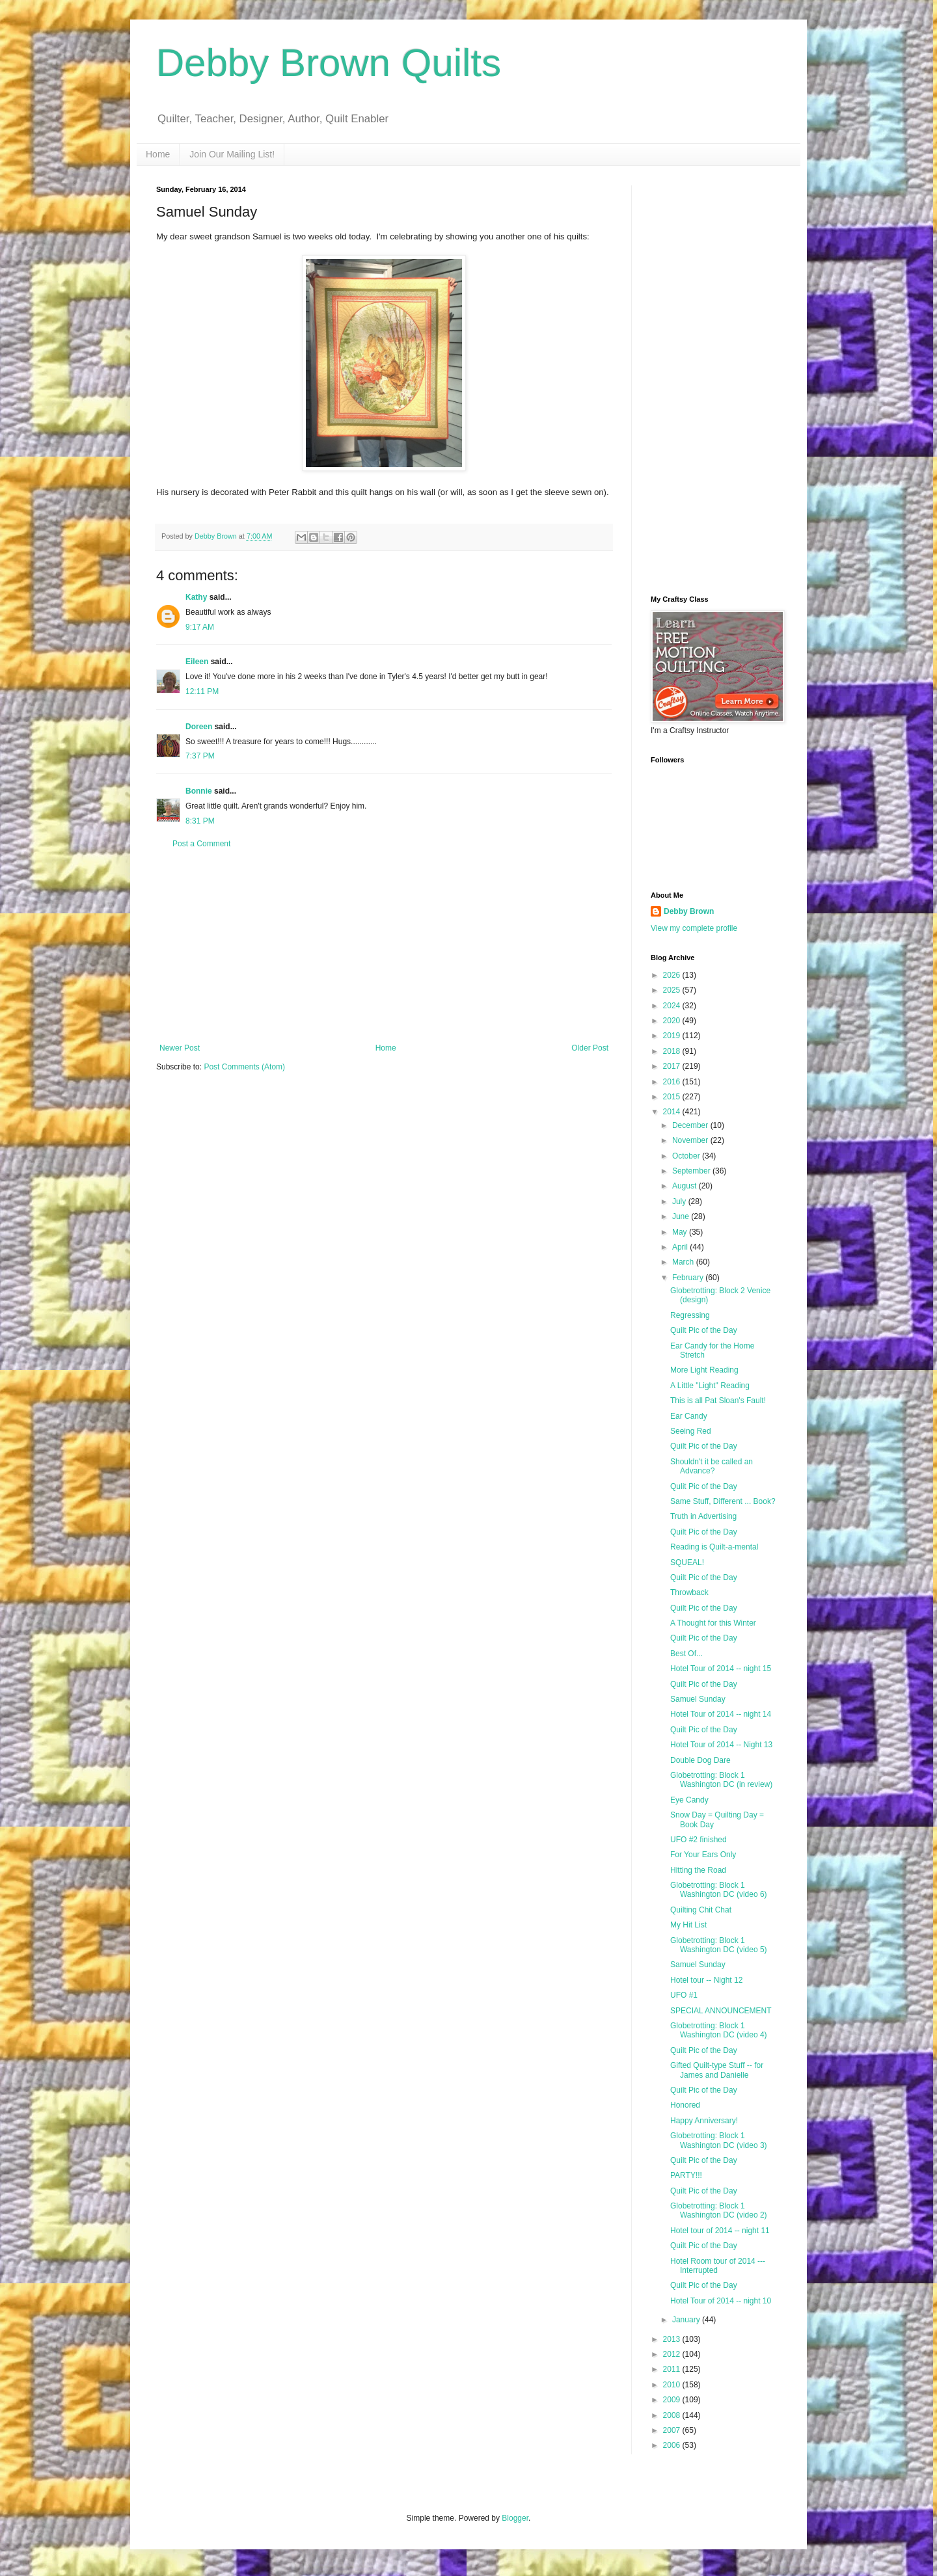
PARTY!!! (686, 2175)
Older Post (589, 1048)
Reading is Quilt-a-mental (714, 1546)
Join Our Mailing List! (232, 154)
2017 (673, 1066)
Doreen (198, 726)
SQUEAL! (687, 1562)
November (691, 1140)
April (681, 1247)
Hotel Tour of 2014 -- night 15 (720, 1668)
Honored (685, 2105)
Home (158, 154)
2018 (673, 1051)
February (688, 1277)
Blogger (515, 2518)
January (687, 2319)
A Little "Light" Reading (710, 1385)
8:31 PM (200, 820)
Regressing (690, 1315)
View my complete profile (694, 928)
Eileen (196, 661)
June (681, 1216)
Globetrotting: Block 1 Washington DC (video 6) (718, 1890)
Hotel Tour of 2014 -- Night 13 (721, 1744)
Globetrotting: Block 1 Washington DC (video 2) (718, 2210)
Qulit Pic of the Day (703, 1486)
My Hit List (688, 1924)
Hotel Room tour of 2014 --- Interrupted (717, 2266)
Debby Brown (689, 911)
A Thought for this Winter (713, 1623)
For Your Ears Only (703, 1854)
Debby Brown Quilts (328, 63)
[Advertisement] (384, 946)
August (685, 1185)
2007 (673, 2430)
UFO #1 (684, 1995)
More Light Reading (704, 1370)
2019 (673, 1035)
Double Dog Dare (700, 1760)
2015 (673, 1096)
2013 (673, 2339)
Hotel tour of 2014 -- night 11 (720, 2230)
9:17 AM (199, 627)
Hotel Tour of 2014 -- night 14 (720, 1714)
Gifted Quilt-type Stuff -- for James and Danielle (716, 2070)
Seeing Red (690, 1431)
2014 (673, 1111)
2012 (673, 2354)
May (680, 1232)
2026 (673, 975)
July (680, 1201)
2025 (673, 990)
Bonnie (198, 791)
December (691, 1125)
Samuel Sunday (698, 1699)
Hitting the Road (698, 1870)
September (692, 1170)
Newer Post (179, 1048)
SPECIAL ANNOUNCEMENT (721, 2010)
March (684, 1262)
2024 (673, 1005)
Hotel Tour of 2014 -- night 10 (720, 2300)
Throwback (689, 1592)
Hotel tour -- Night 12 (706, 1980)
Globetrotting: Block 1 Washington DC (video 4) (718, 2030)
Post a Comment (201, 843)
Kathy (196, 597)
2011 (673, 2369)
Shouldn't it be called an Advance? (711, 1466)
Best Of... (686, 1653)
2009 (673, 2399)
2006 (673, 2445)
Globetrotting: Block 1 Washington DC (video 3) (718, 2140)
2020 (673, 1020)
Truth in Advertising (703, 1516)
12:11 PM (202, 691)
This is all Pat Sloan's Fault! (718, 1400)
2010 (673, 2384)
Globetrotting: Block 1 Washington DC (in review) (721, 1780)
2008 (673, 2415)
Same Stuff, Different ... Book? (723, 1501)
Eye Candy (689, 1800)
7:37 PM (200, 755)
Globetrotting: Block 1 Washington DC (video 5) (718, 1945)
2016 (673, 1081)
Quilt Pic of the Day (703, 1330)
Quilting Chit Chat (700, 1909)
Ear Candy (688, 1416)
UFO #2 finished (698, 1839)
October (687, 1156)
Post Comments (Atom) (244, 1066)
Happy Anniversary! (704, 2120)
